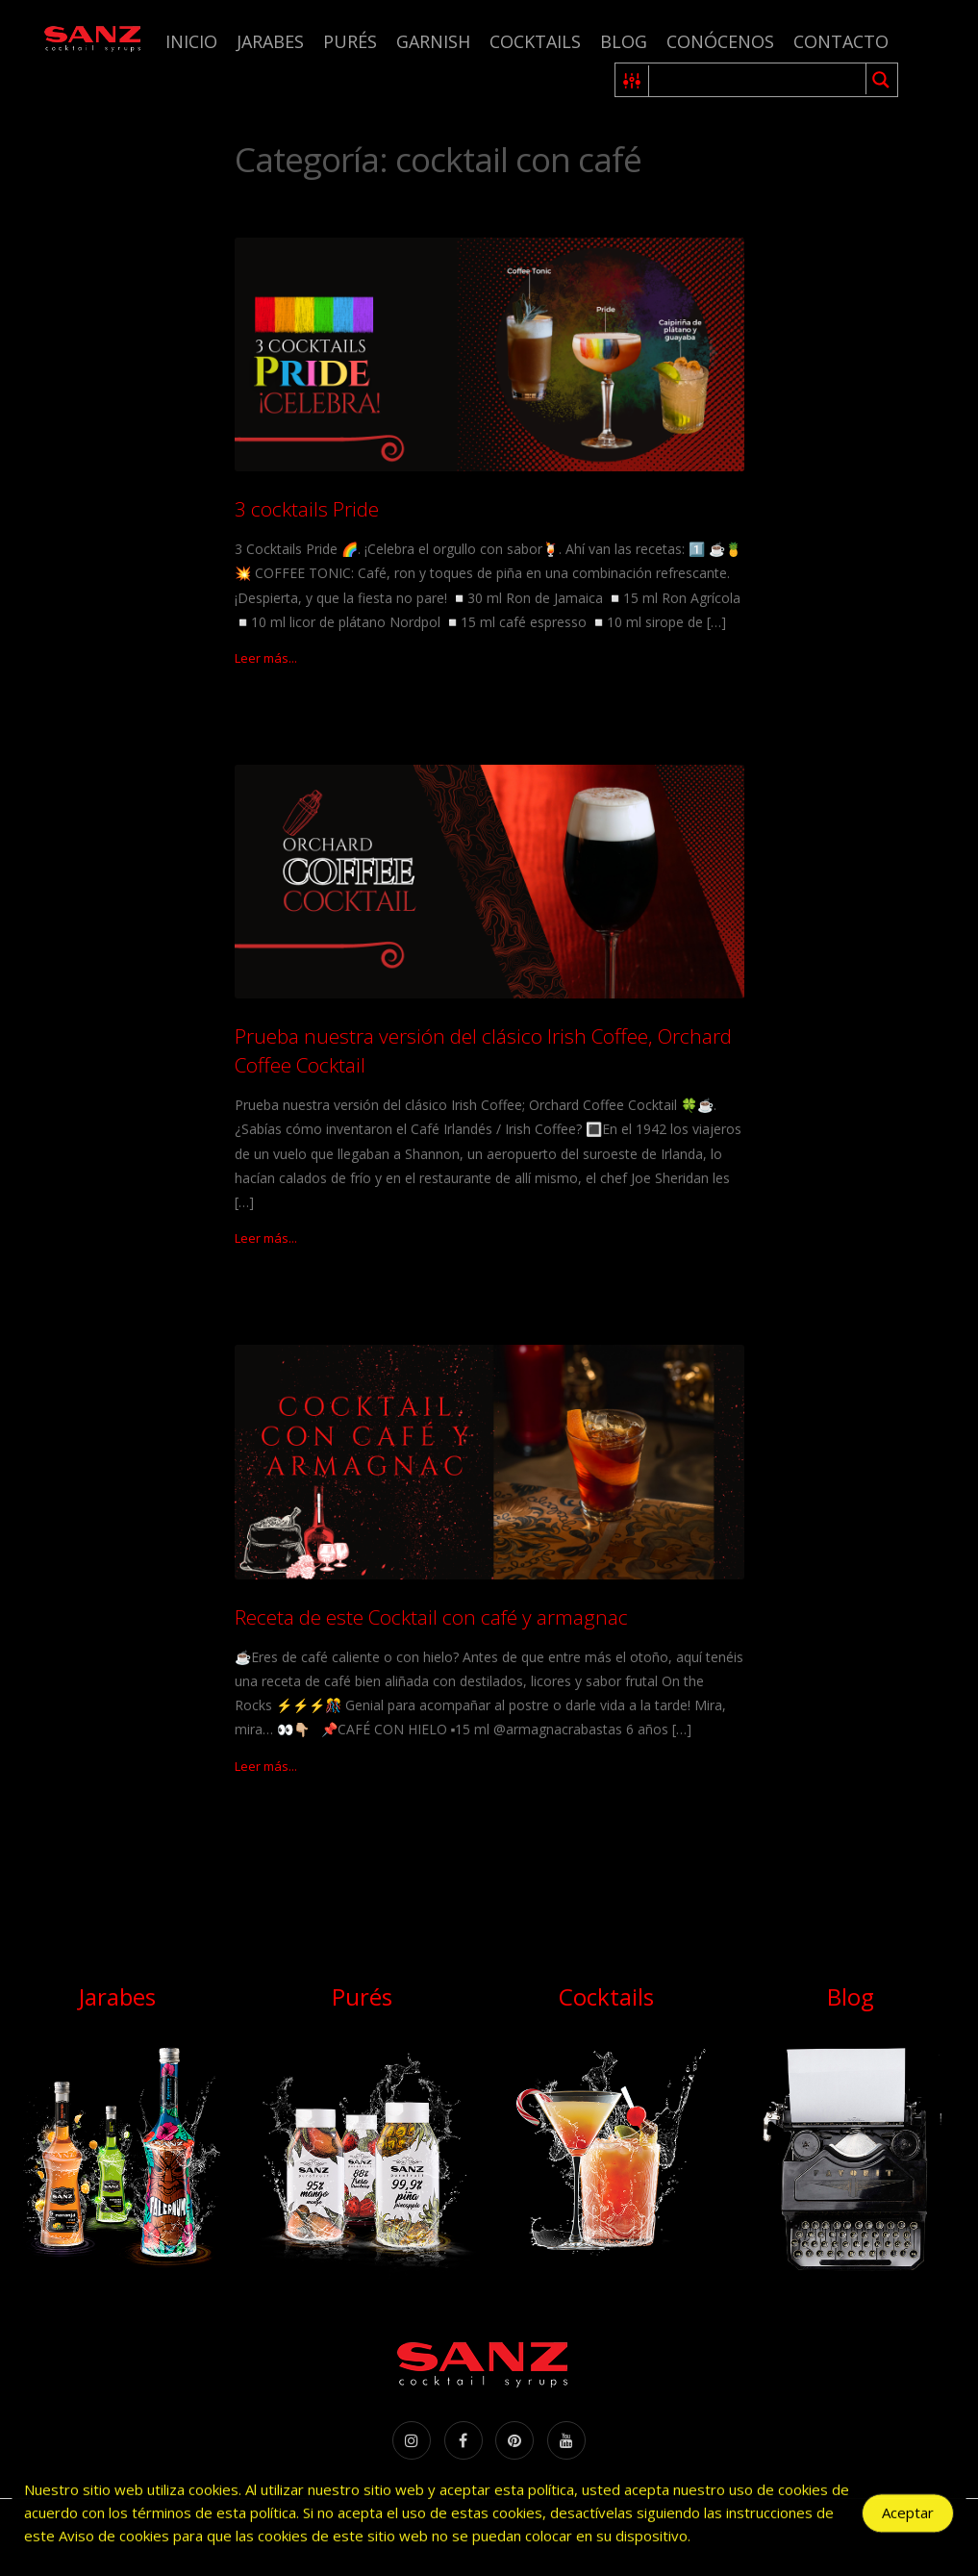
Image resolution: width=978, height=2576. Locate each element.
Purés (350, 41)
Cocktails (535, 41)
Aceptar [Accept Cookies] (908, 2516)
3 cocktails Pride (307, 508)
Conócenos (720, 41)
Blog (623, 41)
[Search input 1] (758, 80)
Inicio (191, 41)
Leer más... (266, 658)
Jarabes (270, 41)
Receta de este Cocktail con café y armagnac (431, 1617)
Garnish (433, 41)
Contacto (841, 41)
